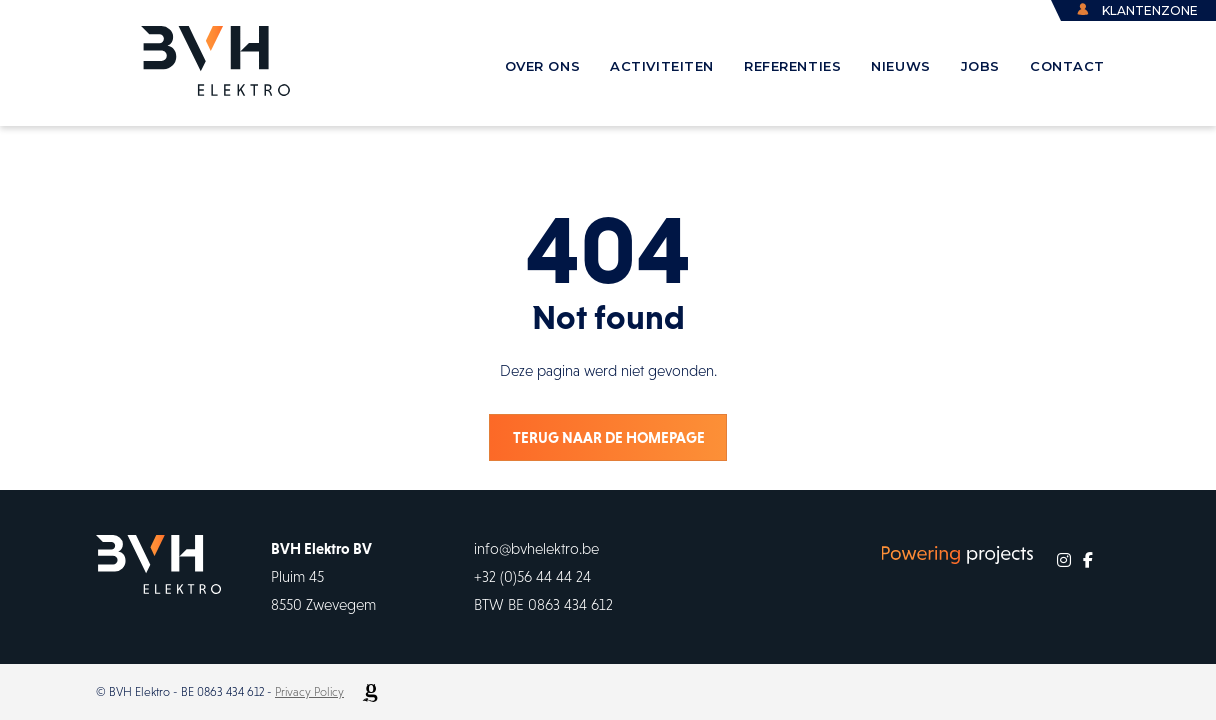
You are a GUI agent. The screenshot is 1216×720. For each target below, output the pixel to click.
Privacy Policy (309, 692)
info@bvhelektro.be (536, 548)
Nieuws (900, 66)
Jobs (980, 66)
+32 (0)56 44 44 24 (532, 576)
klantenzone (1150, 10)
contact (1067, 66)
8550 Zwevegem (323, 604)
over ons (543, 66)
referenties (792, 66)
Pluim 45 (297, 576)
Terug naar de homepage (609, 437)
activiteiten (662, 66)
